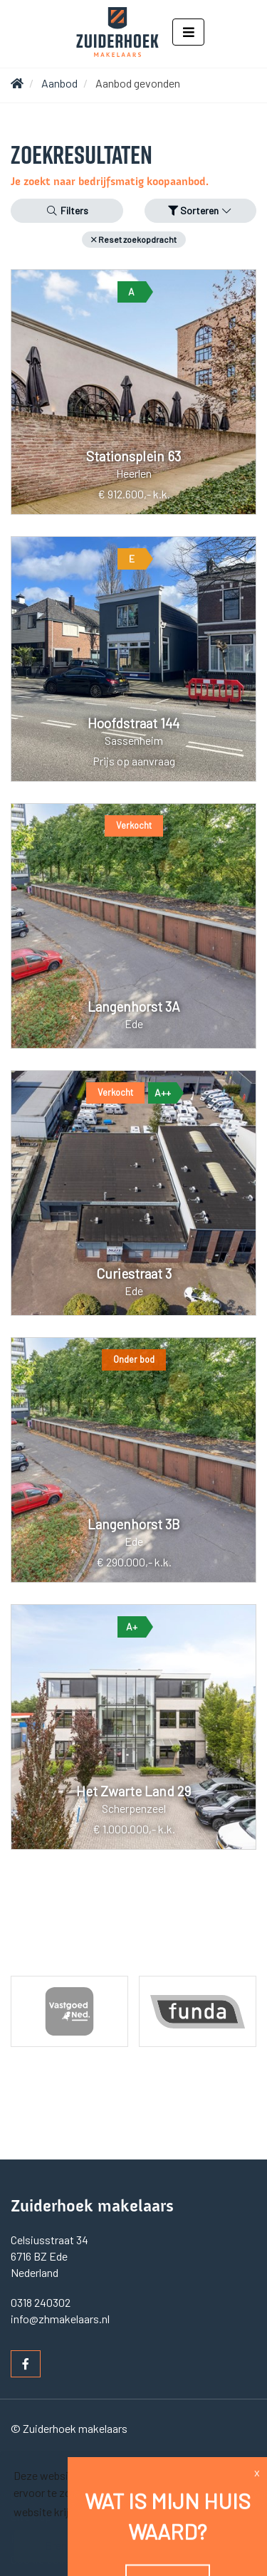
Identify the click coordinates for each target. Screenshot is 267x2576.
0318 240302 (40, 2302)
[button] (134, 239)
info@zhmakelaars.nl (60, 2318)
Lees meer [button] (111, 2511)
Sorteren (201, 210)
